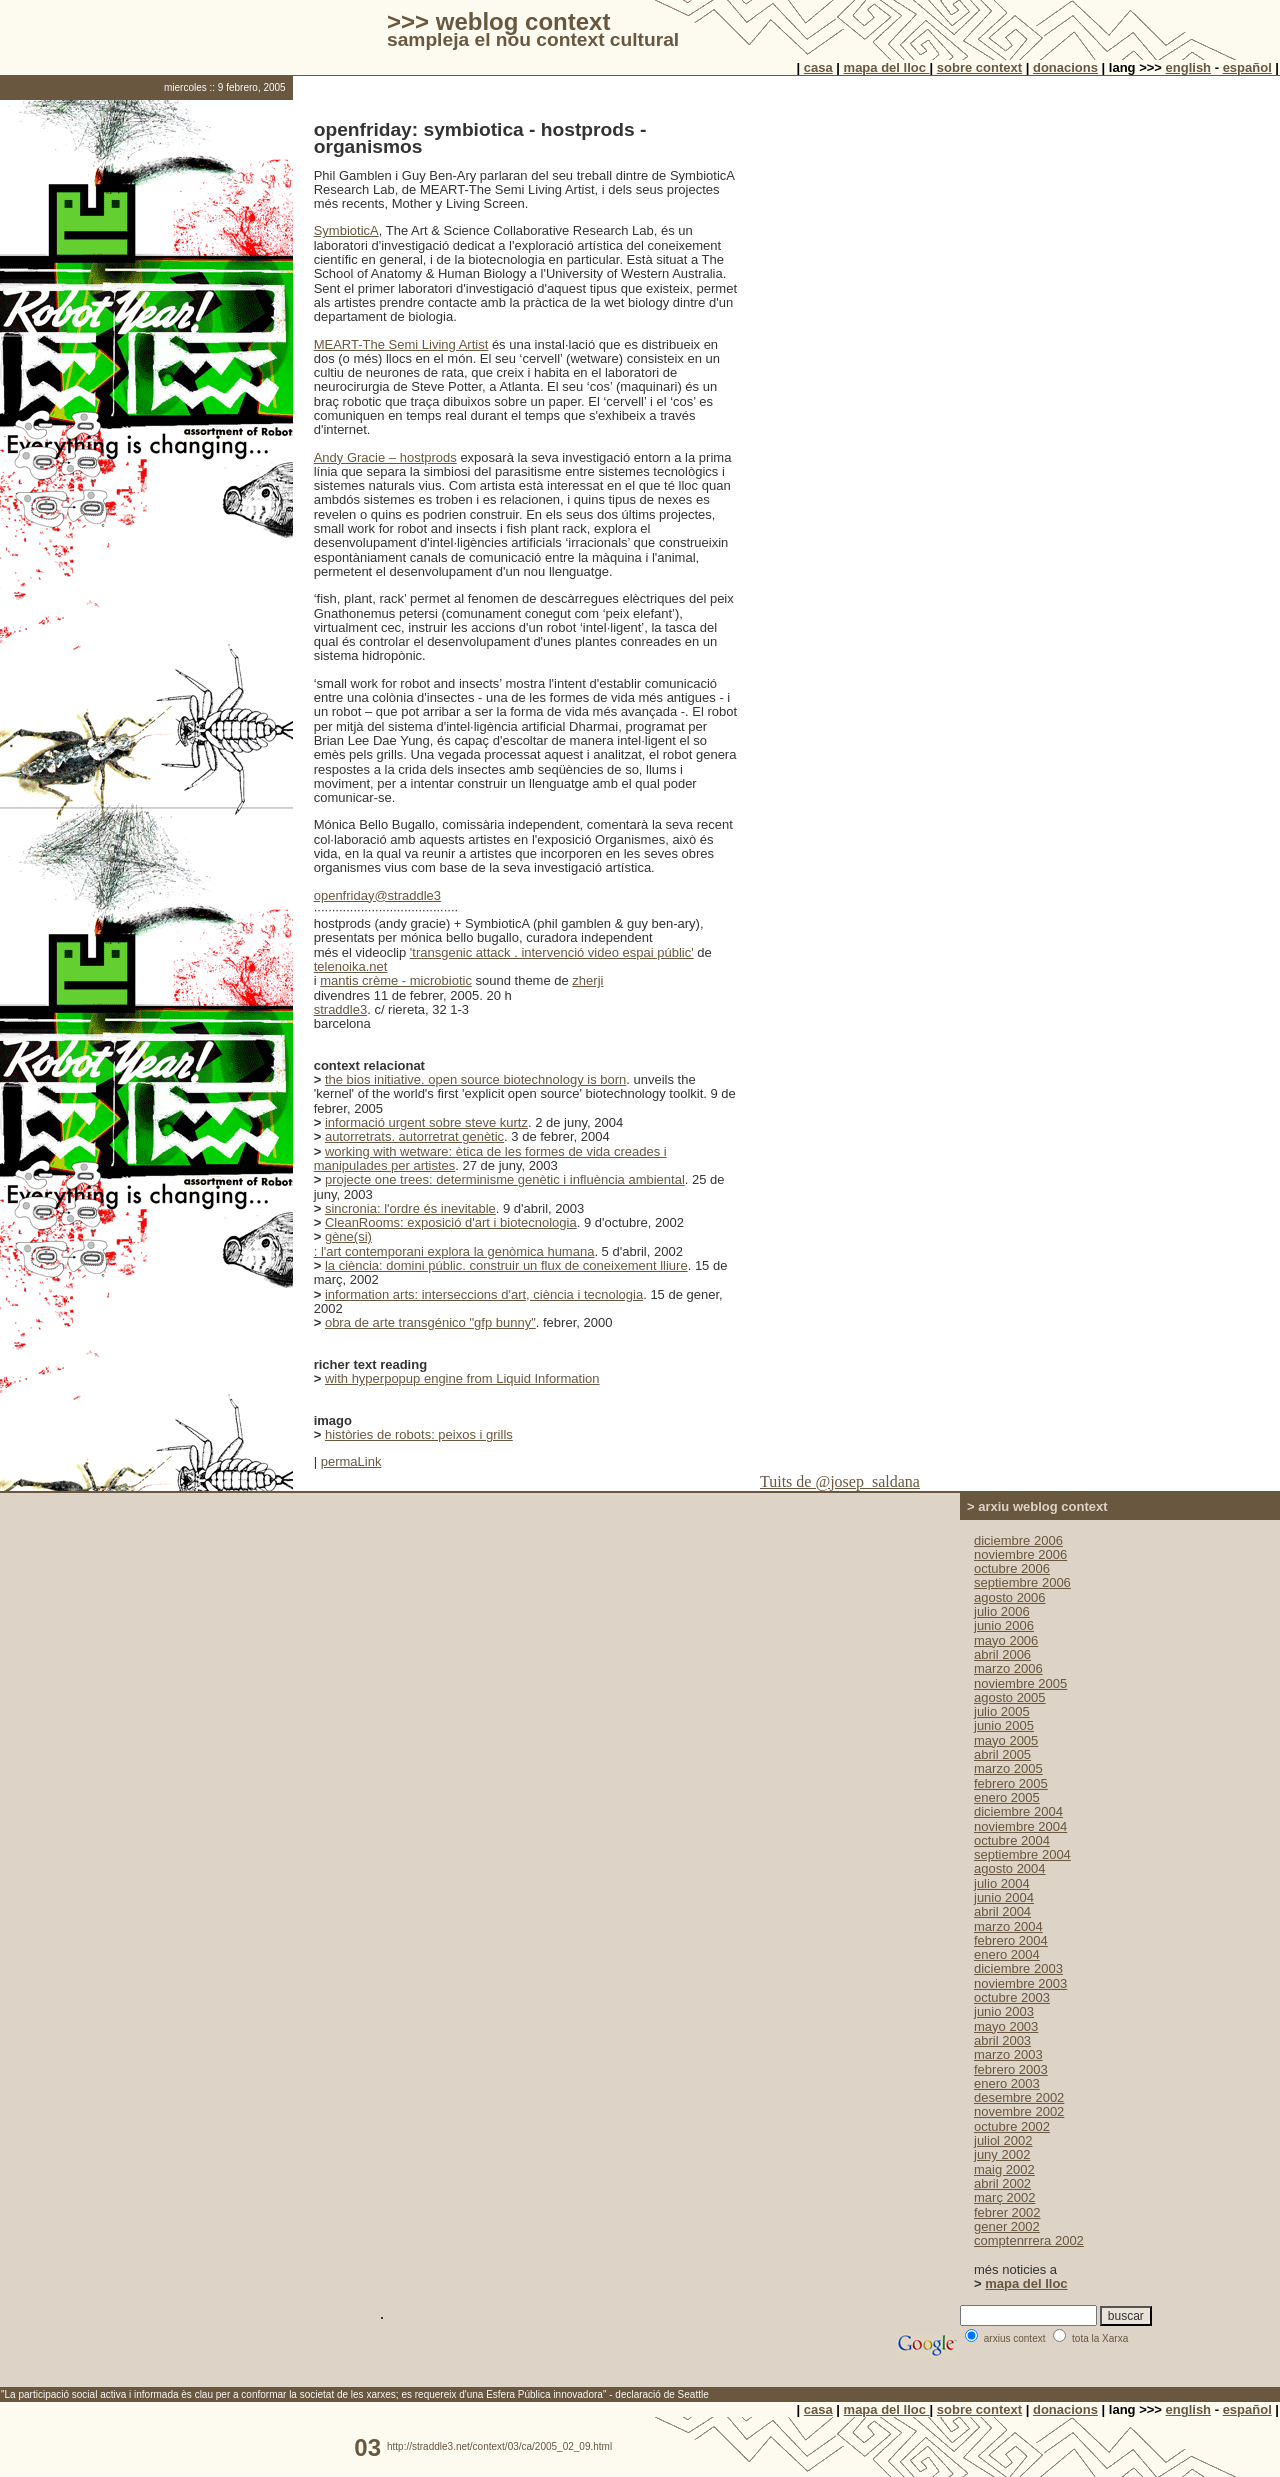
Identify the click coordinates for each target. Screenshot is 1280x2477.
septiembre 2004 (1022, 1854)
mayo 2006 (1006, 1640)
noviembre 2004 (1020, 1826)
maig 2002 (1004, 2169)
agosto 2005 (1010, 1697)
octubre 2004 (1012, 1840)
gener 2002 (1007, 2226)
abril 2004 (1002, 1911)
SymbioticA (346, 230)
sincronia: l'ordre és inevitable (410, 1208)
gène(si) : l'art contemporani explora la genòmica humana (454, 1243)
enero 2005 (1007, 1797)
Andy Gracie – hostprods (385, 457)
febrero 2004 (1011, 1940)
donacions (1065, 67)
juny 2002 (1002, 2154)
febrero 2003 (1011, 2069)
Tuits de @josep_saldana (840, 1481)
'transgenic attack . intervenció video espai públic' (552, 952)
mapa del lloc (887, 67)
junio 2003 (1004, 2011)
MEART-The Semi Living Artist (401, 344)
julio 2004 (1002, 1883)
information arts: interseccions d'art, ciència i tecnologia (484, 1294)
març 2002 (1004, 2197)
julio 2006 (1002, 1611)
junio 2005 (1004, 1725)
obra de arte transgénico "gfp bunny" (430, 1322)
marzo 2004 (1008, 1926)
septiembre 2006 (1022, 1582)
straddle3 (340, 1009)
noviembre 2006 (1020, 1554)
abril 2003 (1002, 2040)
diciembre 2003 (1018, 1968)
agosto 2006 (1010, 1597)
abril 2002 (1002, 2183)
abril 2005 (1002, 1754)
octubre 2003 (1012, 1997)
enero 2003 (1007, 2083)
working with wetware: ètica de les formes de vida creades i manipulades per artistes (490, 1158)
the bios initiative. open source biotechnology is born (475, 1079)
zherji (587, 980)
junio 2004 (1004, 1897)
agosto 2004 (1010, 1868)
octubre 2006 (1012, 1568)
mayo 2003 (1006, 2026)
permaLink (351, 1461)
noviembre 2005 (1020, 1683)
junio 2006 (1004, 1625)
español (1247, 67)
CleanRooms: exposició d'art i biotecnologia (451, 1222)
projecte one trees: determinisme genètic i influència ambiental (505, 1179)
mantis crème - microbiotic (396, 980)
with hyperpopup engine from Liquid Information (462, 1378)
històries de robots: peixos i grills (419, 1434)
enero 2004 (1007, 1954)
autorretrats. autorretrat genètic (414, 1136)
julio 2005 (1002, 1711)
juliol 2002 (1003, 2140)
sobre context (979, 67)
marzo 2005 (1008, 1768)
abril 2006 (1002, 1654)
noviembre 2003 (1020, 1983)
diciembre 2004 (1018, 1811)
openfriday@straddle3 (377, 895)
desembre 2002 (1019, 2097)
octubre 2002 (1012, 2126)
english (1189, 67)
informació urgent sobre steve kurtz (426, 1122)
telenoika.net (351, 966)
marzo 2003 (1008, 2054)
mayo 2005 (1006, 1740)
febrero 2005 (1011, 1783)
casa (818, 67)
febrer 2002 (1007, 2212)
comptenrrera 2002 (1029, 2240)
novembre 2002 (1019, 2111)
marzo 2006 (1008, 1668)
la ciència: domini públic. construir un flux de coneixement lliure (506, 1265)
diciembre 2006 (1018, 1540)
